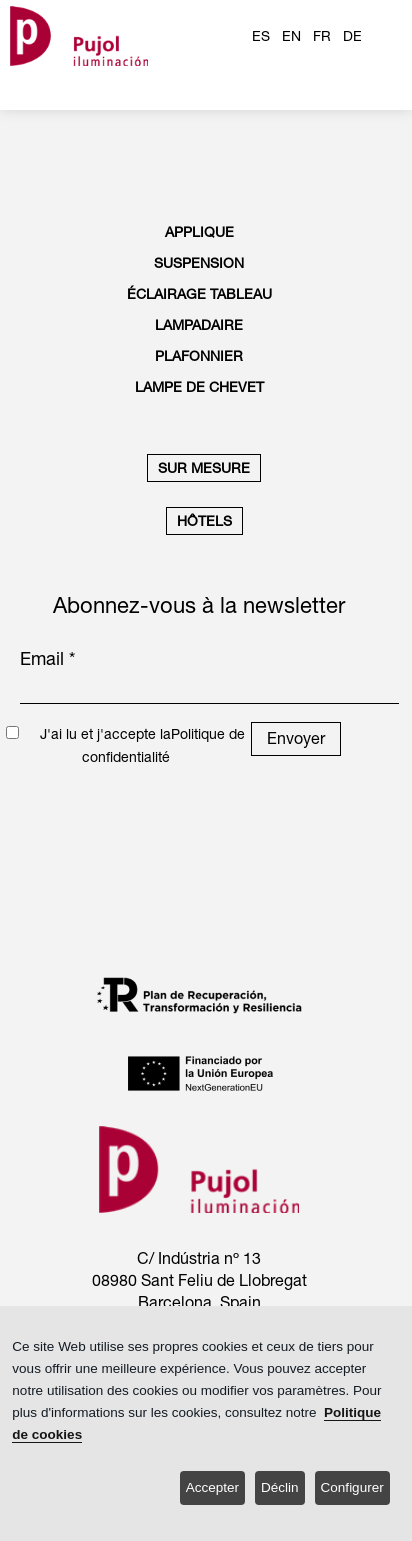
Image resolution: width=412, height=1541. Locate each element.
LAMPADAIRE (199, 325)
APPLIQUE (199, 232)
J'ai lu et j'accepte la (105, 734)
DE (352, 36)
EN (291, 36)
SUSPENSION (199, 263)
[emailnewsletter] (209, 690)
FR (322, 36)
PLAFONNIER (199, 356)
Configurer (352, 1487)
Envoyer (296, 738)
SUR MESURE (204, 468)
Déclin (280, 1487)
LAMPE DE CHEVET (199, 387)
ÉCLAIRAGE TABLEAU (199, 294)
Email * (47, 658)
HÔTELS (204, 521)
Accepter (212, 1487)
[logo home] (79, 35)
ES (261, 36)
